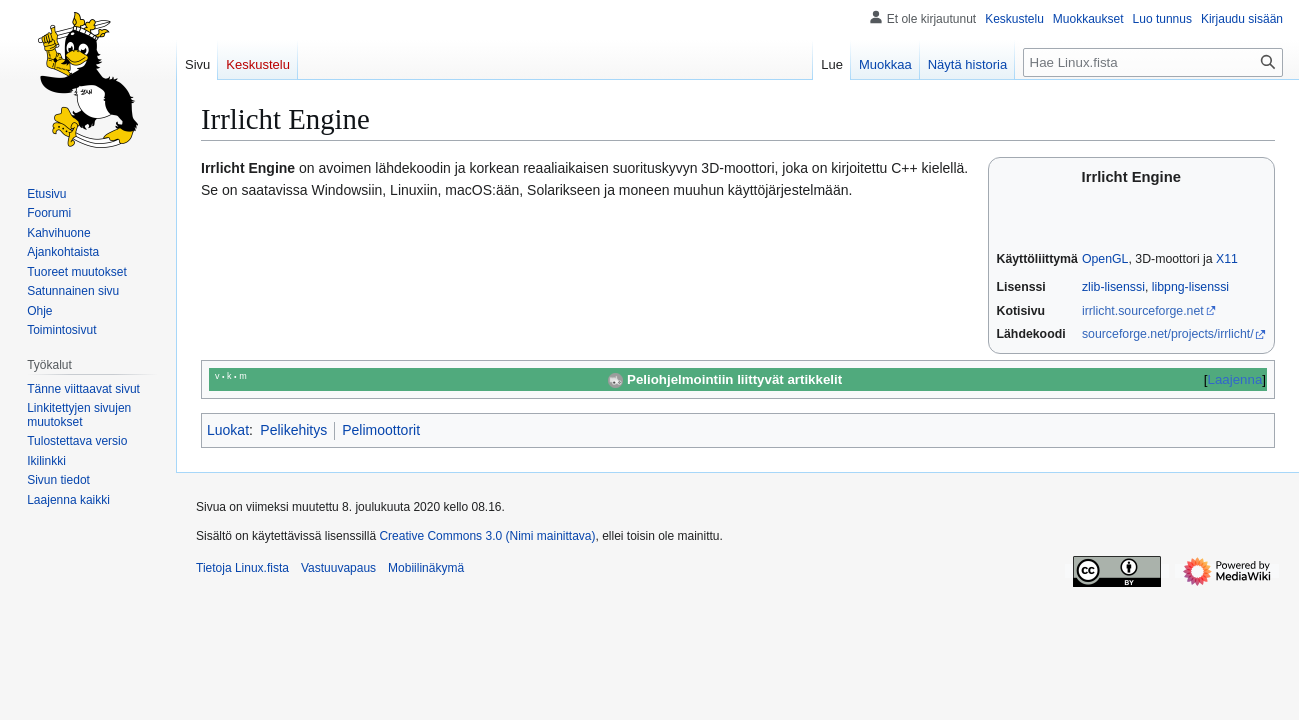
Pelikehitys (293, 430)
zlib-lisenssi (1113, 287)
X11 (1227, 259)
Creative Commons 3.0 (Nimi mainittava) (487, 536)
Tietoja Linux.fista (242, 568)
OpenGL (1105, 259)
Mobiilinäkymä (426, 568)
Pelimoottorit (381, 430)
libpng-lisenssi (1190, 287)
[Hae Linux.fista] (1153, 62)
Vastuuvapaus (338, 568)
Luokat (228, 430)
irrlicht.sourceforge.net (1143, 311)
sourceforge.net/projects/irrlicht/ (1168, 334)
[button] (68, 500)
